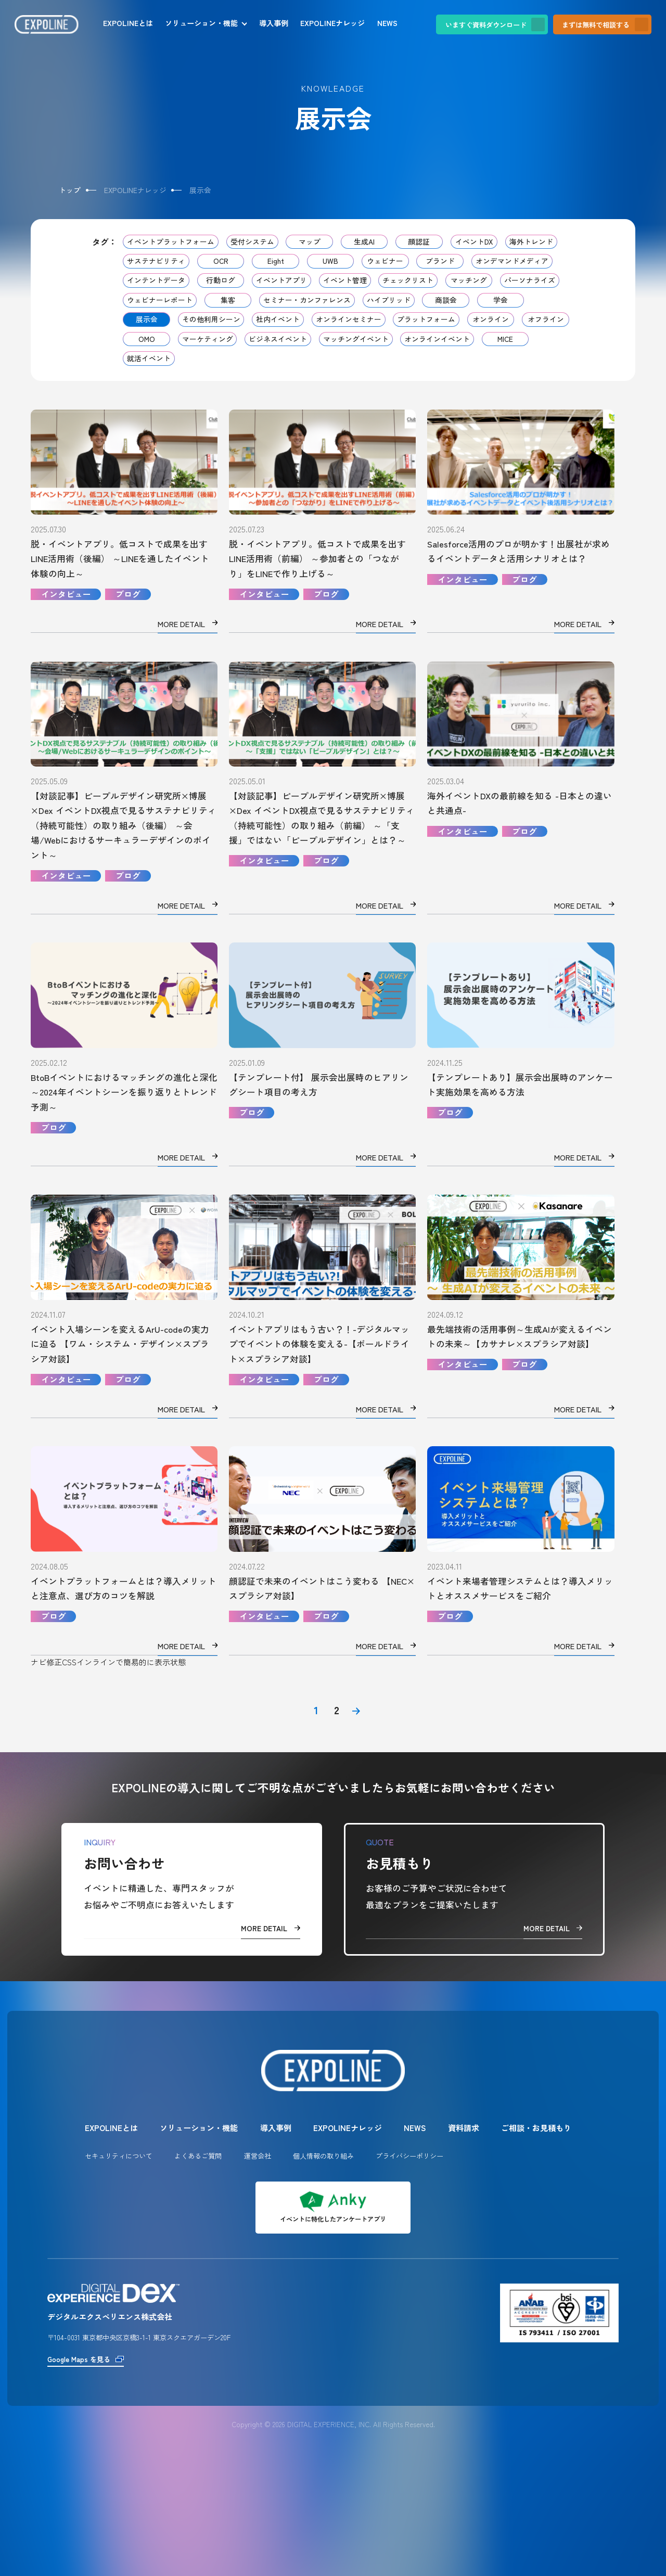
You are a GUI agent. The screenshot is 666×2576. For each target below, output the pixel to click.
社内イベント (278, 319)
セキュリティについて (118, 2156)
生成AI (364, 241)
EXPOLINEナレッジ (332, 23)
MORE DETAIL (270, 1928)
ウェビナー (385, 261)
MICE (505, 339)
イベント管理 (345, 280)
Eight (275, 261)
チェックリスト (407, 280)
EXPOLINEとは (128, 23)
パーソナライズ (529, 280)
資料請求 (463, 2127)
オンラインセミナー (348, 319)
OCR (220, 261)
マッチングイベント (356, 339)
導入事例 (273, 23)
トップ (70, 190)
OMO (146, 339)
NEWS (387, 23)
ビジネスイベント (278, 339)
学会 (500, 300)
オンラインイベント (437, 339)
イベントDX (474, 241)
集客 (228, 300)
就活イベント (149, 358)
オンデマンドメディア (512, 261)
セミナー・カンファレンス (307, 300)
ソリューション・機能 (201, 23)
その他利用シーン (211, 319)
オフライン (546, 319)
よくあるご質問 (198, 2156)
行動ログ (220, 280)
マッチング (469, 280)
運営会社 (257, 2156)
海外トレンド (531, 241)
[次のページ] (356, 1711)
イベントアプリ (281, 280)
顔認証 (419, 241)
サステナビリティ (156, 261)
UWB (330, 261)
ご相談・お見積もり (536, 2127)
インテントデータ (156, 280)
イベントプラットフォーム (170, 241)
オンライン (490, 319)
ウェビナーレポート (160, 300)
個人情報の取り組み (323, 2156)
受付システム (252, 241)
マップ (310, 241)
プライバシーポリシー (409, 2156)
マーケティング (207, 339)
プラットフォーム (426, 319)
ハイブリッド (389, 300)
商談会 (446, 300)
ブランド (440, 261)
